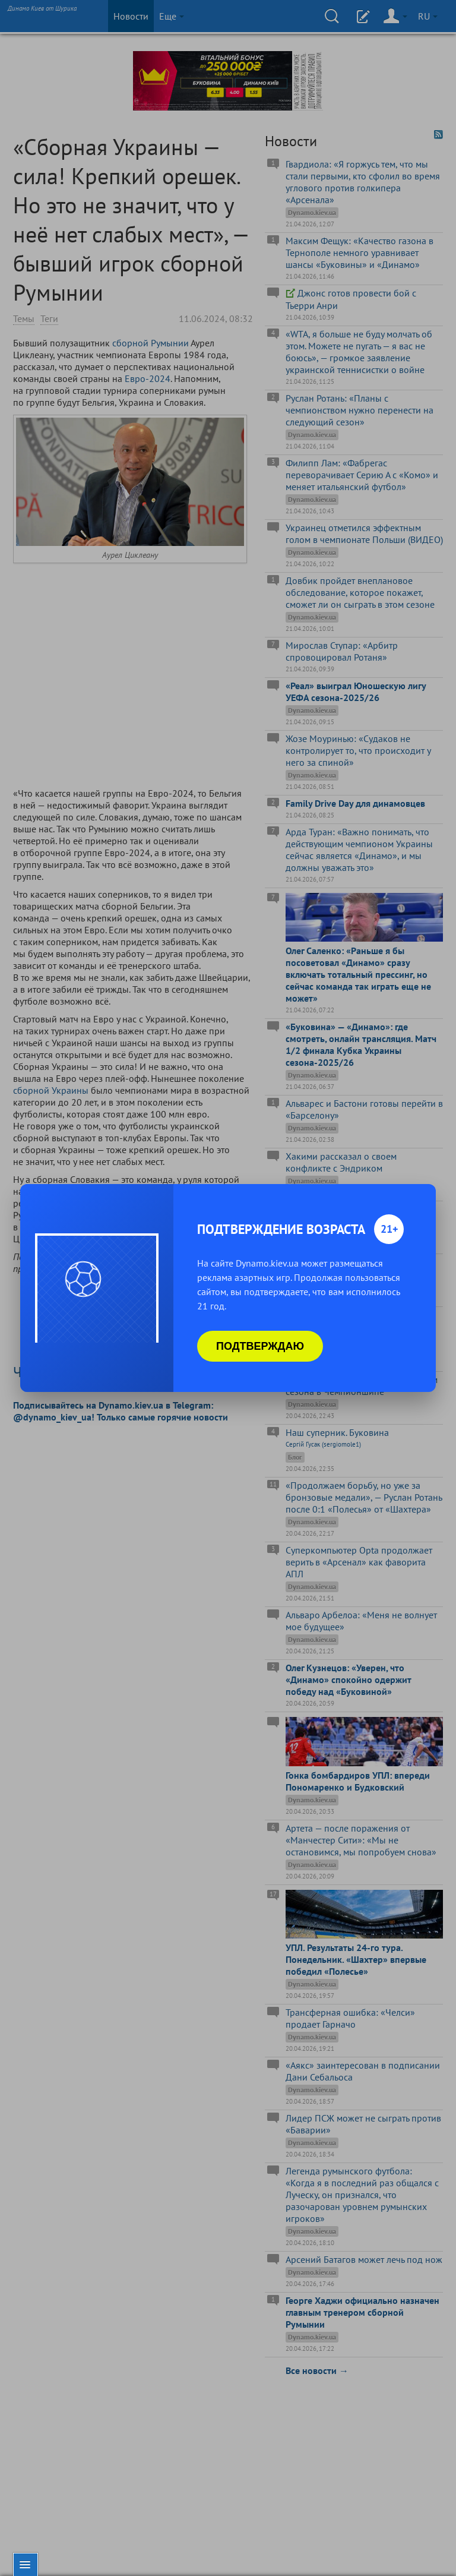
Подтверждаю (260, 1346)
